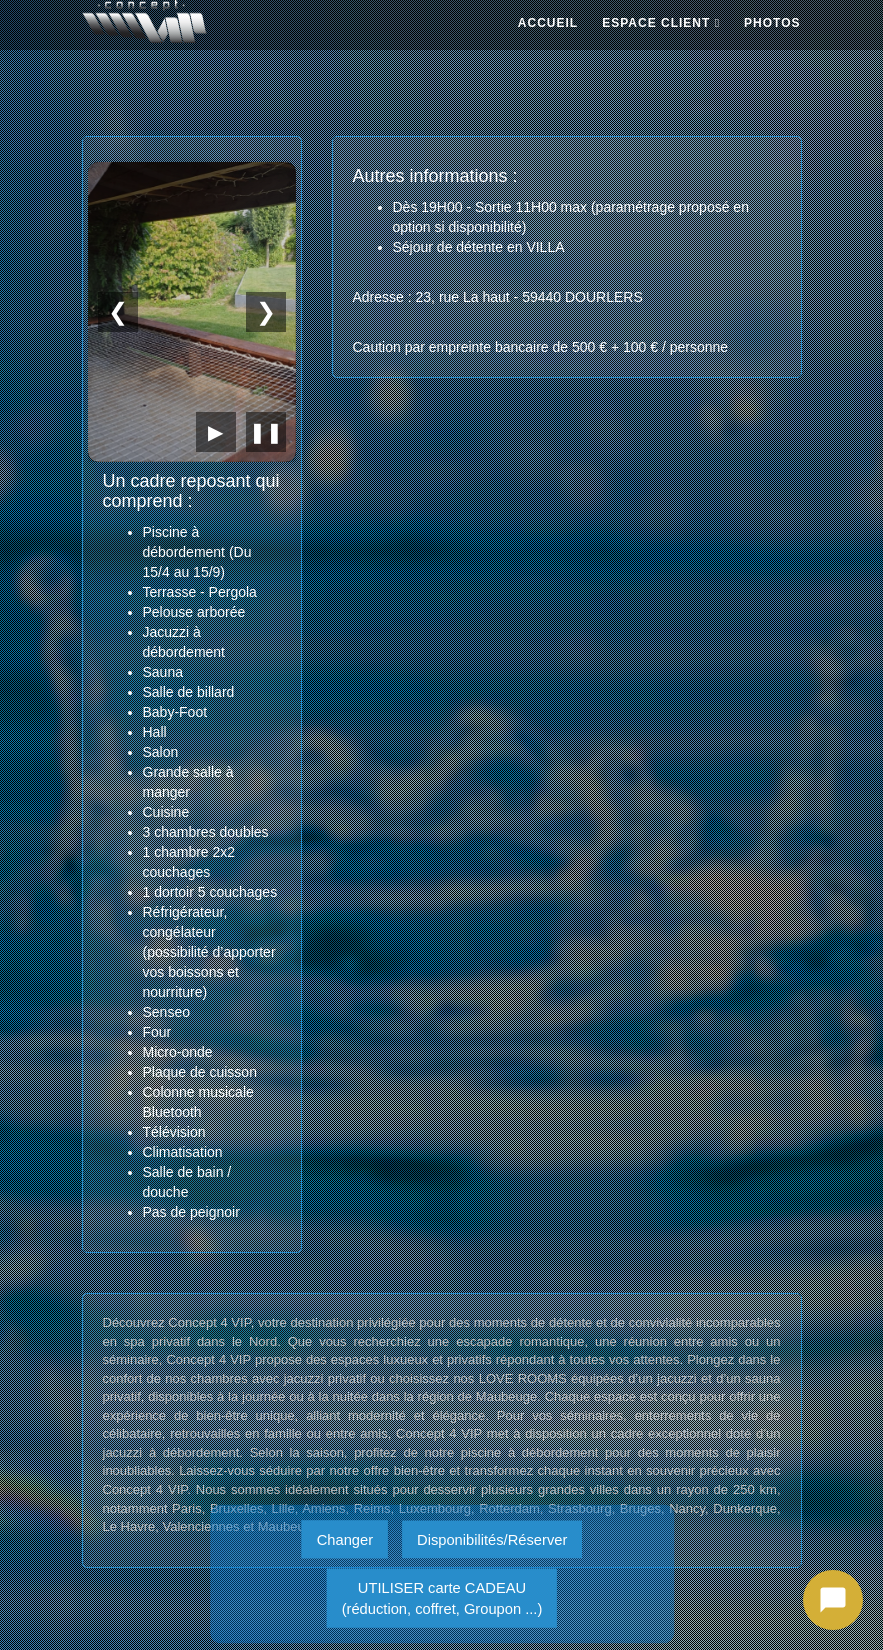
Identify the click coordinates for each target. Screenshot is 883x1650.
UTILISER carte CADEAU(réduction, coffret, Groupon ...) (441, 1598)
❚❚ (266, 432)
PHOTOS (772, 23)
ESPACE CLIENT (661, 23)
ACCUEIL (548, 23)
